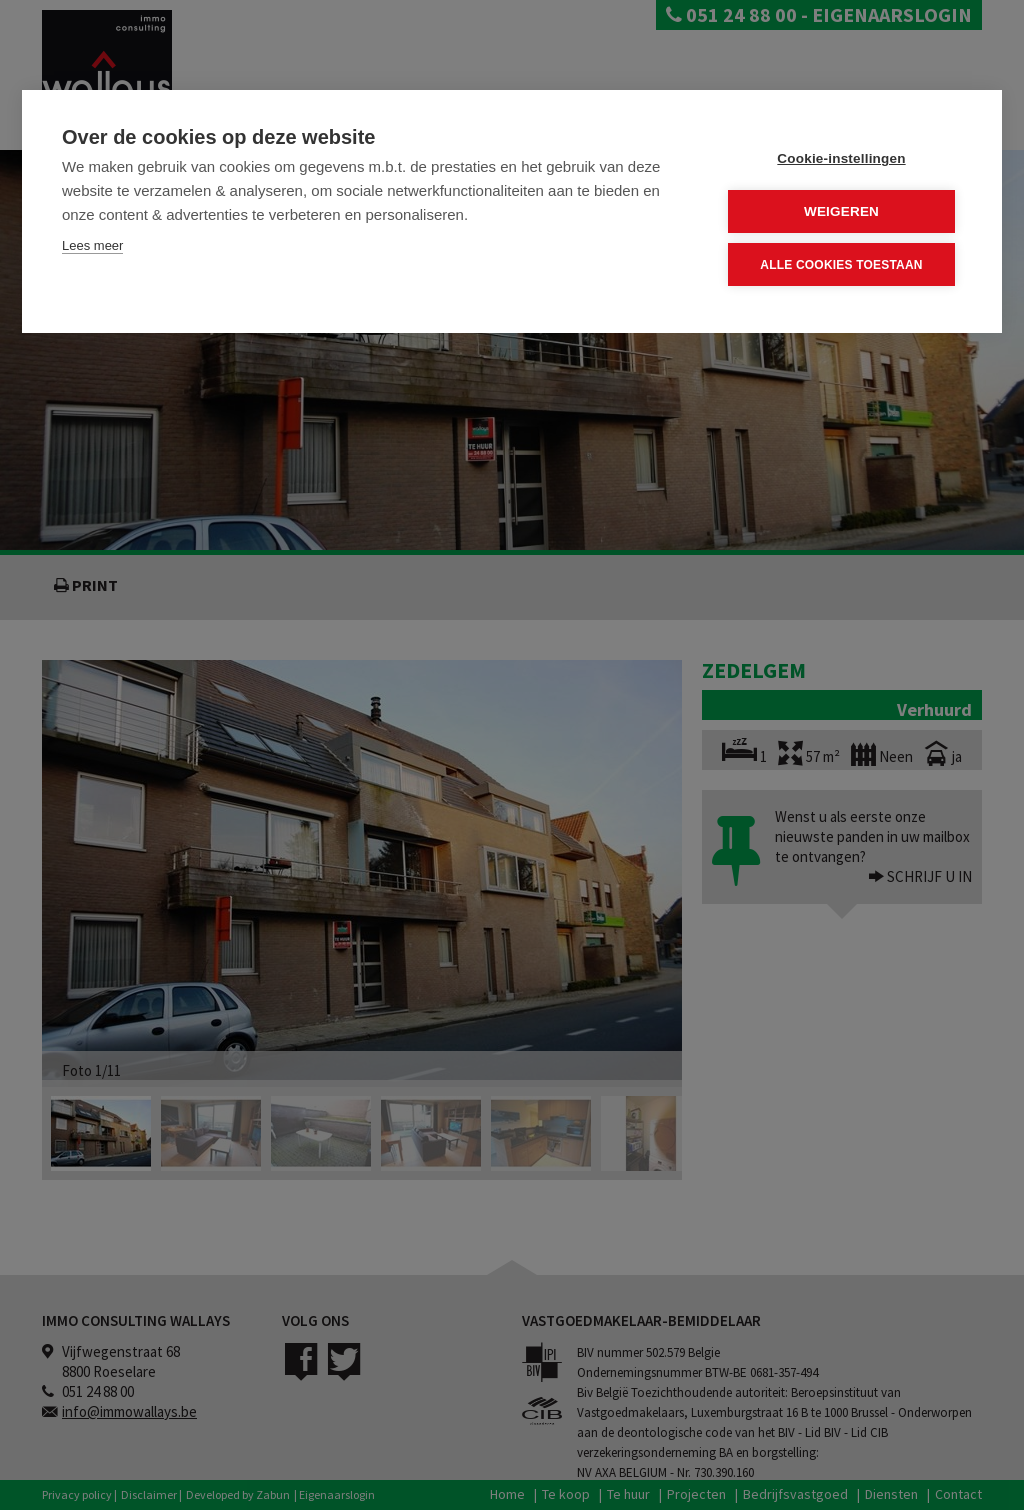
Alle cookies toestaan (841, 265)
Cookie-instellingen (841, 158)
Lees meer (92, 245)
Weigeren (841, 211)
